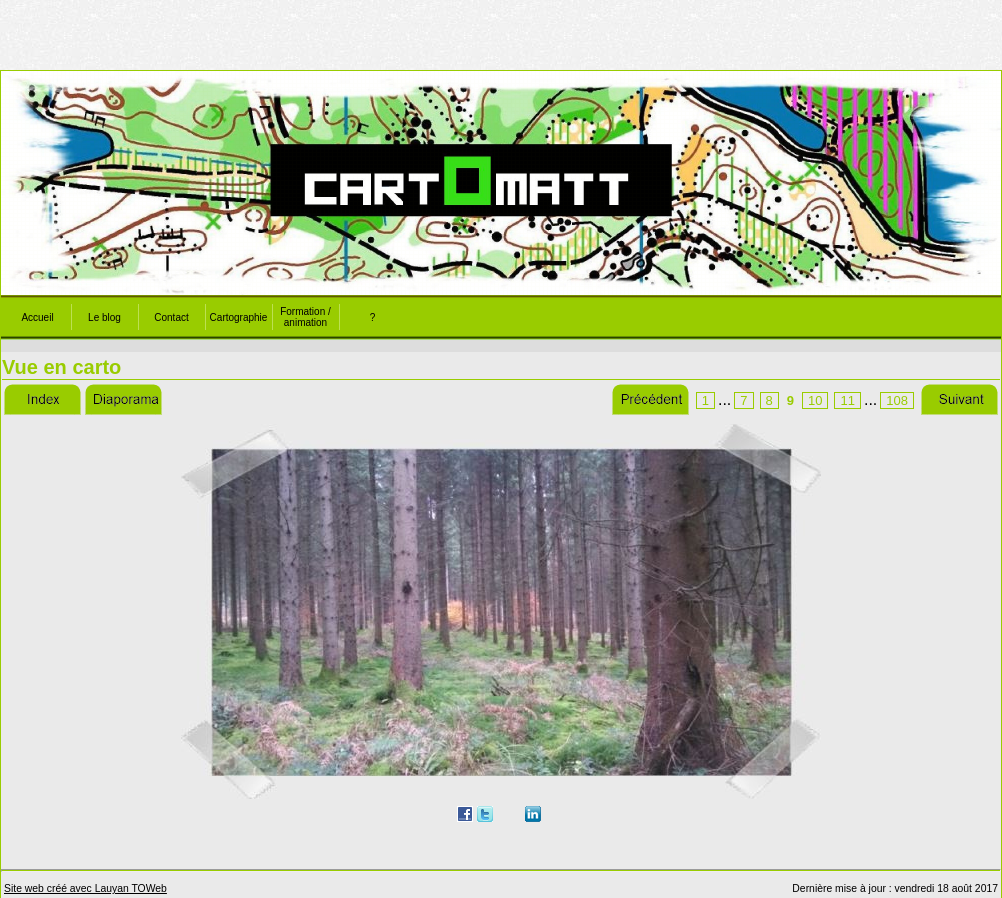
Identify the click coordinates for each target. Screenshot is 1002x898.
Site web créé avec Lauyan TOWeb (85, 888)
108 (897, 400)
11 (847, 400)
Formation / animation (305, 317)
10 (815, 400)
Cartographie (239, 317)
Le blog (104, 317)
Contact (171, 317)
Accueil (37, 317)
